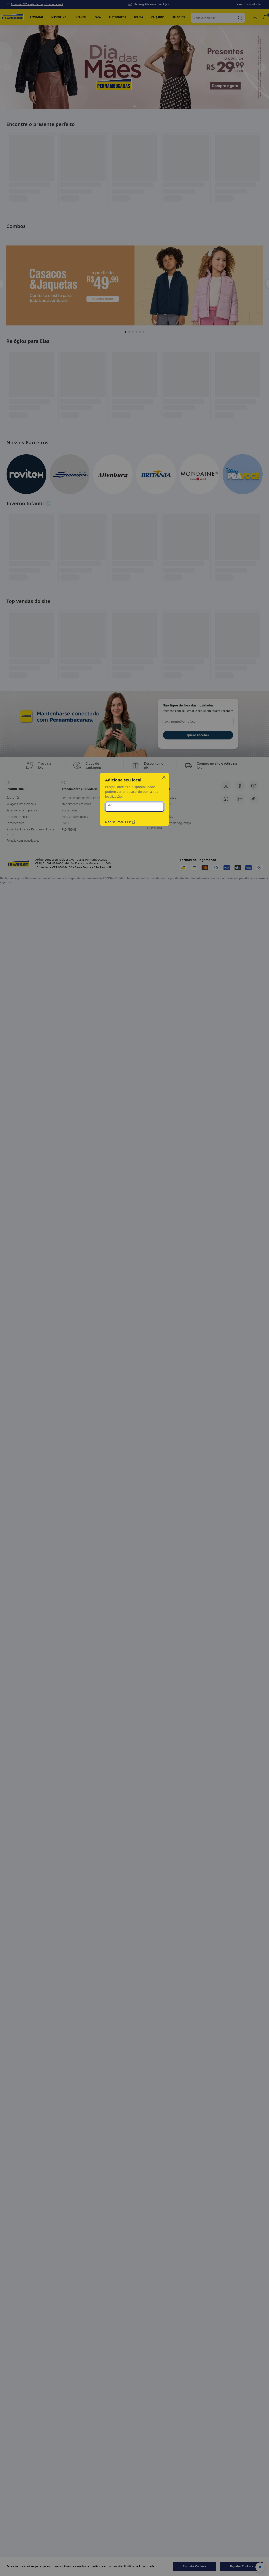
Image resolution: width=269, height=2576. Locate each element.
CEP (110, 804)
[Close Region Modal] (164, 777)
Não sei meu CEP (120, 822)
